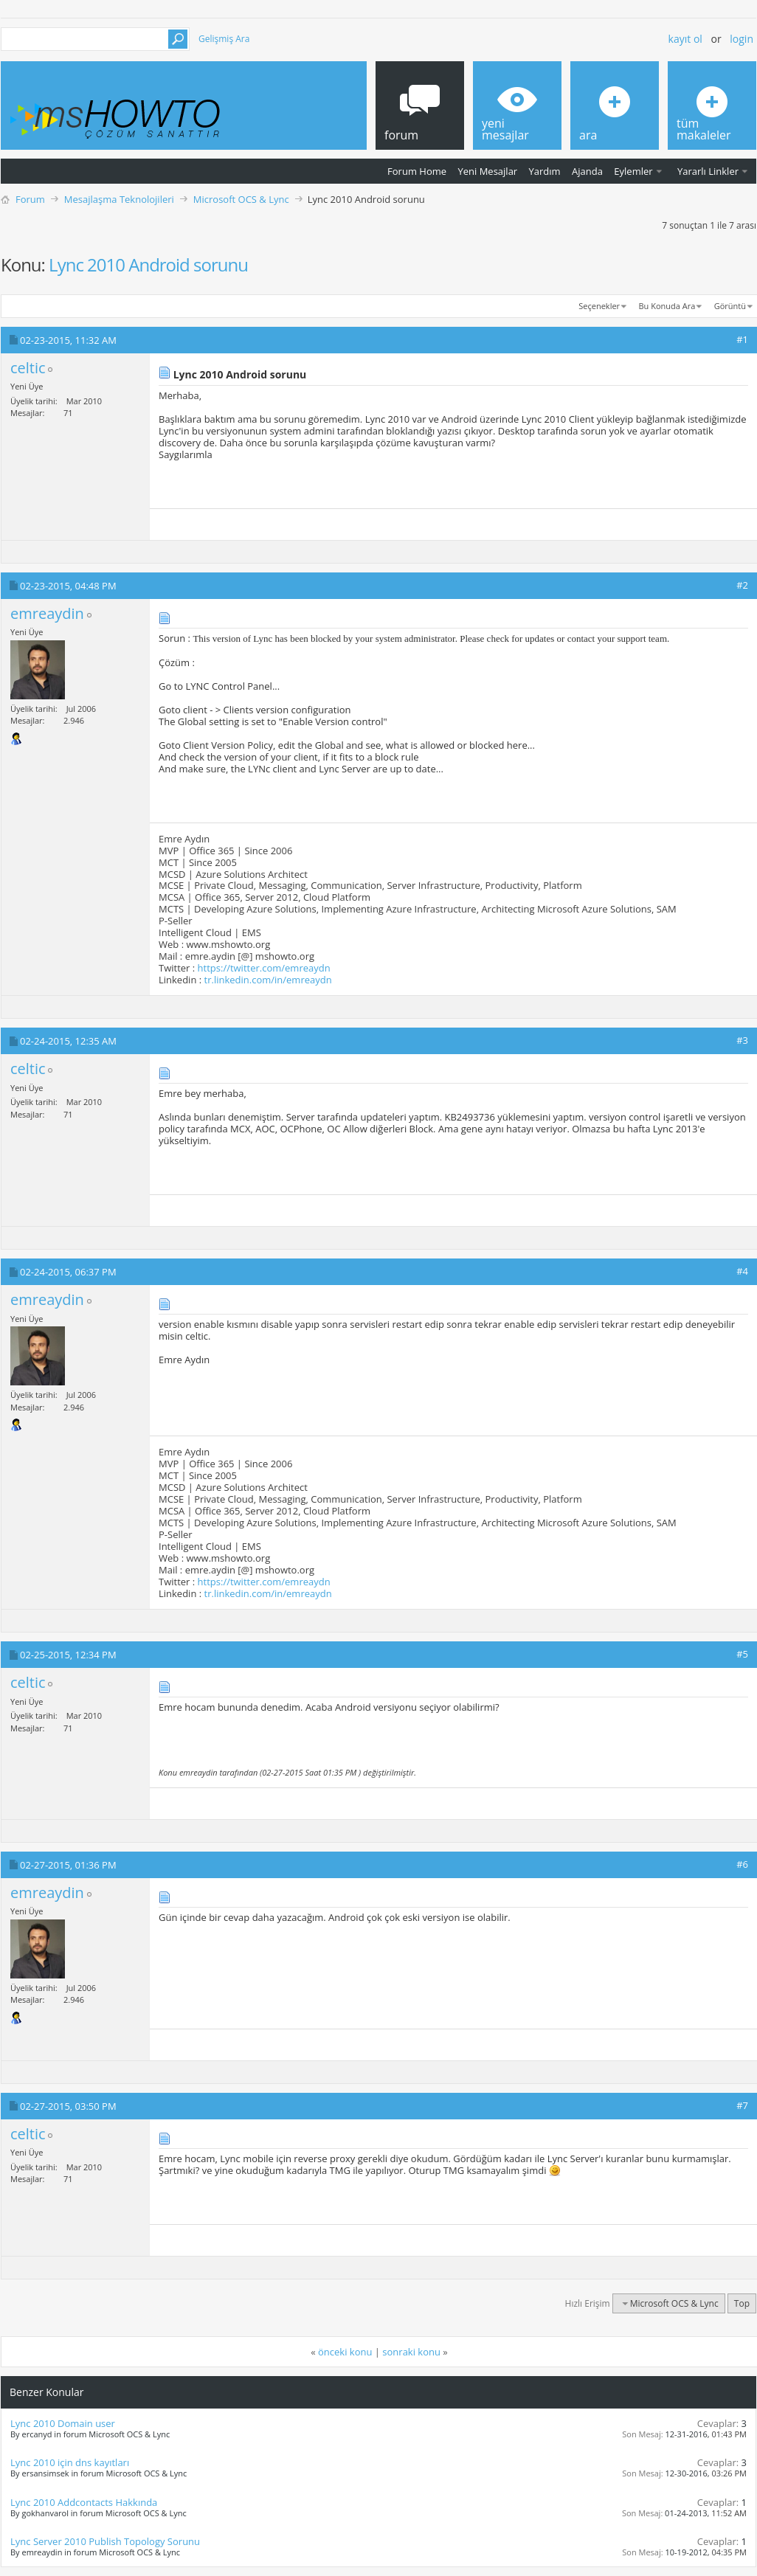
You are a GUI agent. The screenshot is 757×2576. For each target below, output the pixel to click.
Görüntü (730, 305)
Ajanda (587, 171)
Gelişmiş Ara (223, 38)
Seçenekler (599, 305)
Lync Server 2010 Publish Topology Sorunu (105, 2541)
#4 (742, 1271)
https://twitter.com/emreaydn (264, 967)
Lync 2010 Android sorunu (148, 264)
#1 (742, 339)
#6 (742, 1864)
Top (742, 2303)
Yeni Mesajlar (487, 171)
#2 (742, 585)
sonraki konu (411, 2351)
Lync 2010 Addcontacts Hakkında (83, 2502)
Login (741, 39)
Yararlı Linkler (708, 171)
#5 (742, 1654)
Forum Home (416, 171)
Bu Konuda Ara (667, 305)
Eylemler (633, 171)
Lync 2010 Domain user (62, 2423)
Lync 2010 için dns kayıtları (69, 2462)
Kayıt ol (685, 39)
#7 (742, 2105)
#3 (742, 1040)
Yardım (545, 171)
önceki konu (345, 2351)
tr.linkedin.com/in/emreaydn (268, 979)
